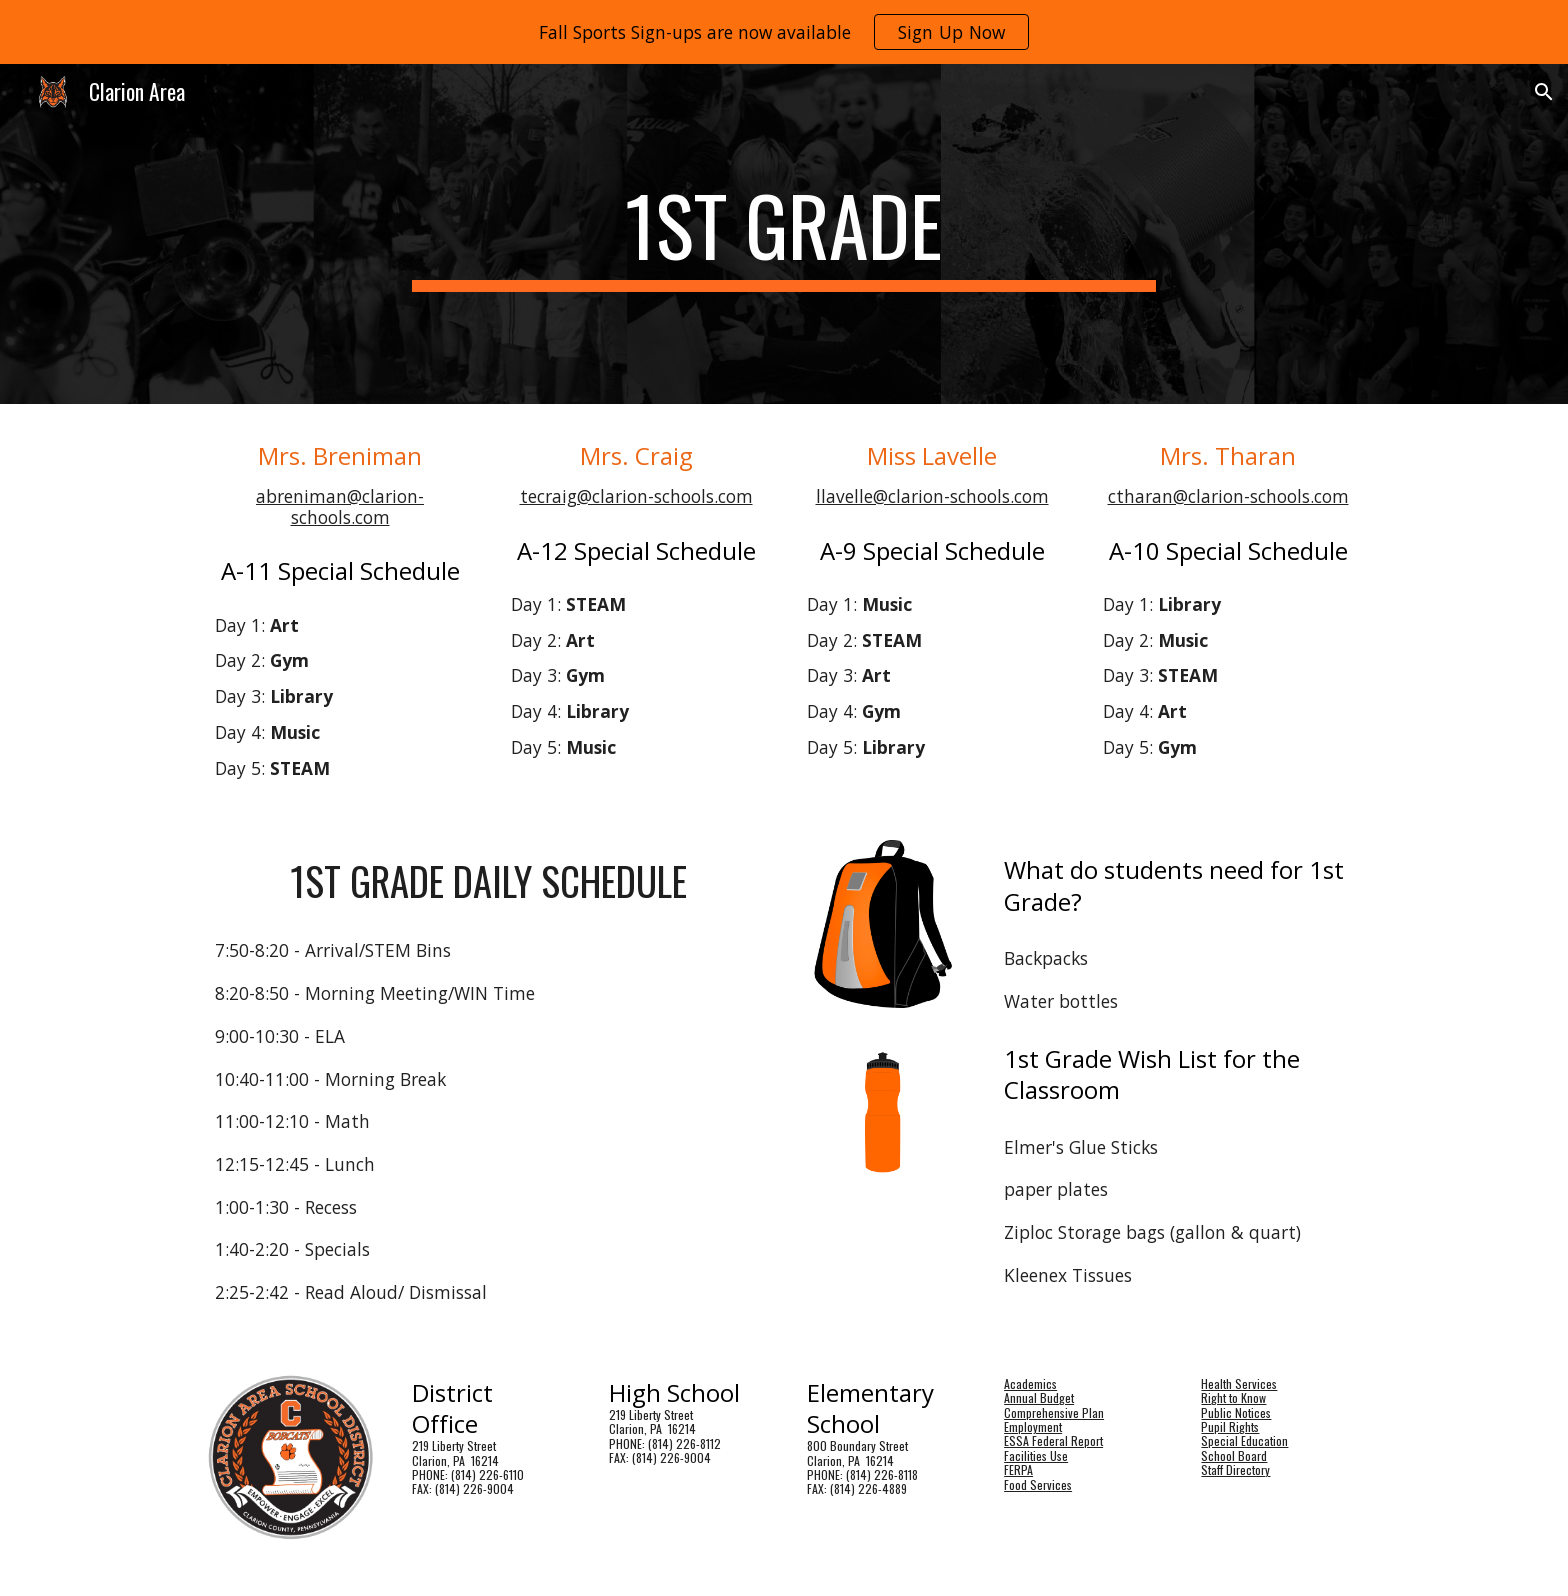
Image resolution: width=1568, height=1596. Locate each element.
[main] (784, 234)
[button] (1544, 92)
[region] (784, 32)
